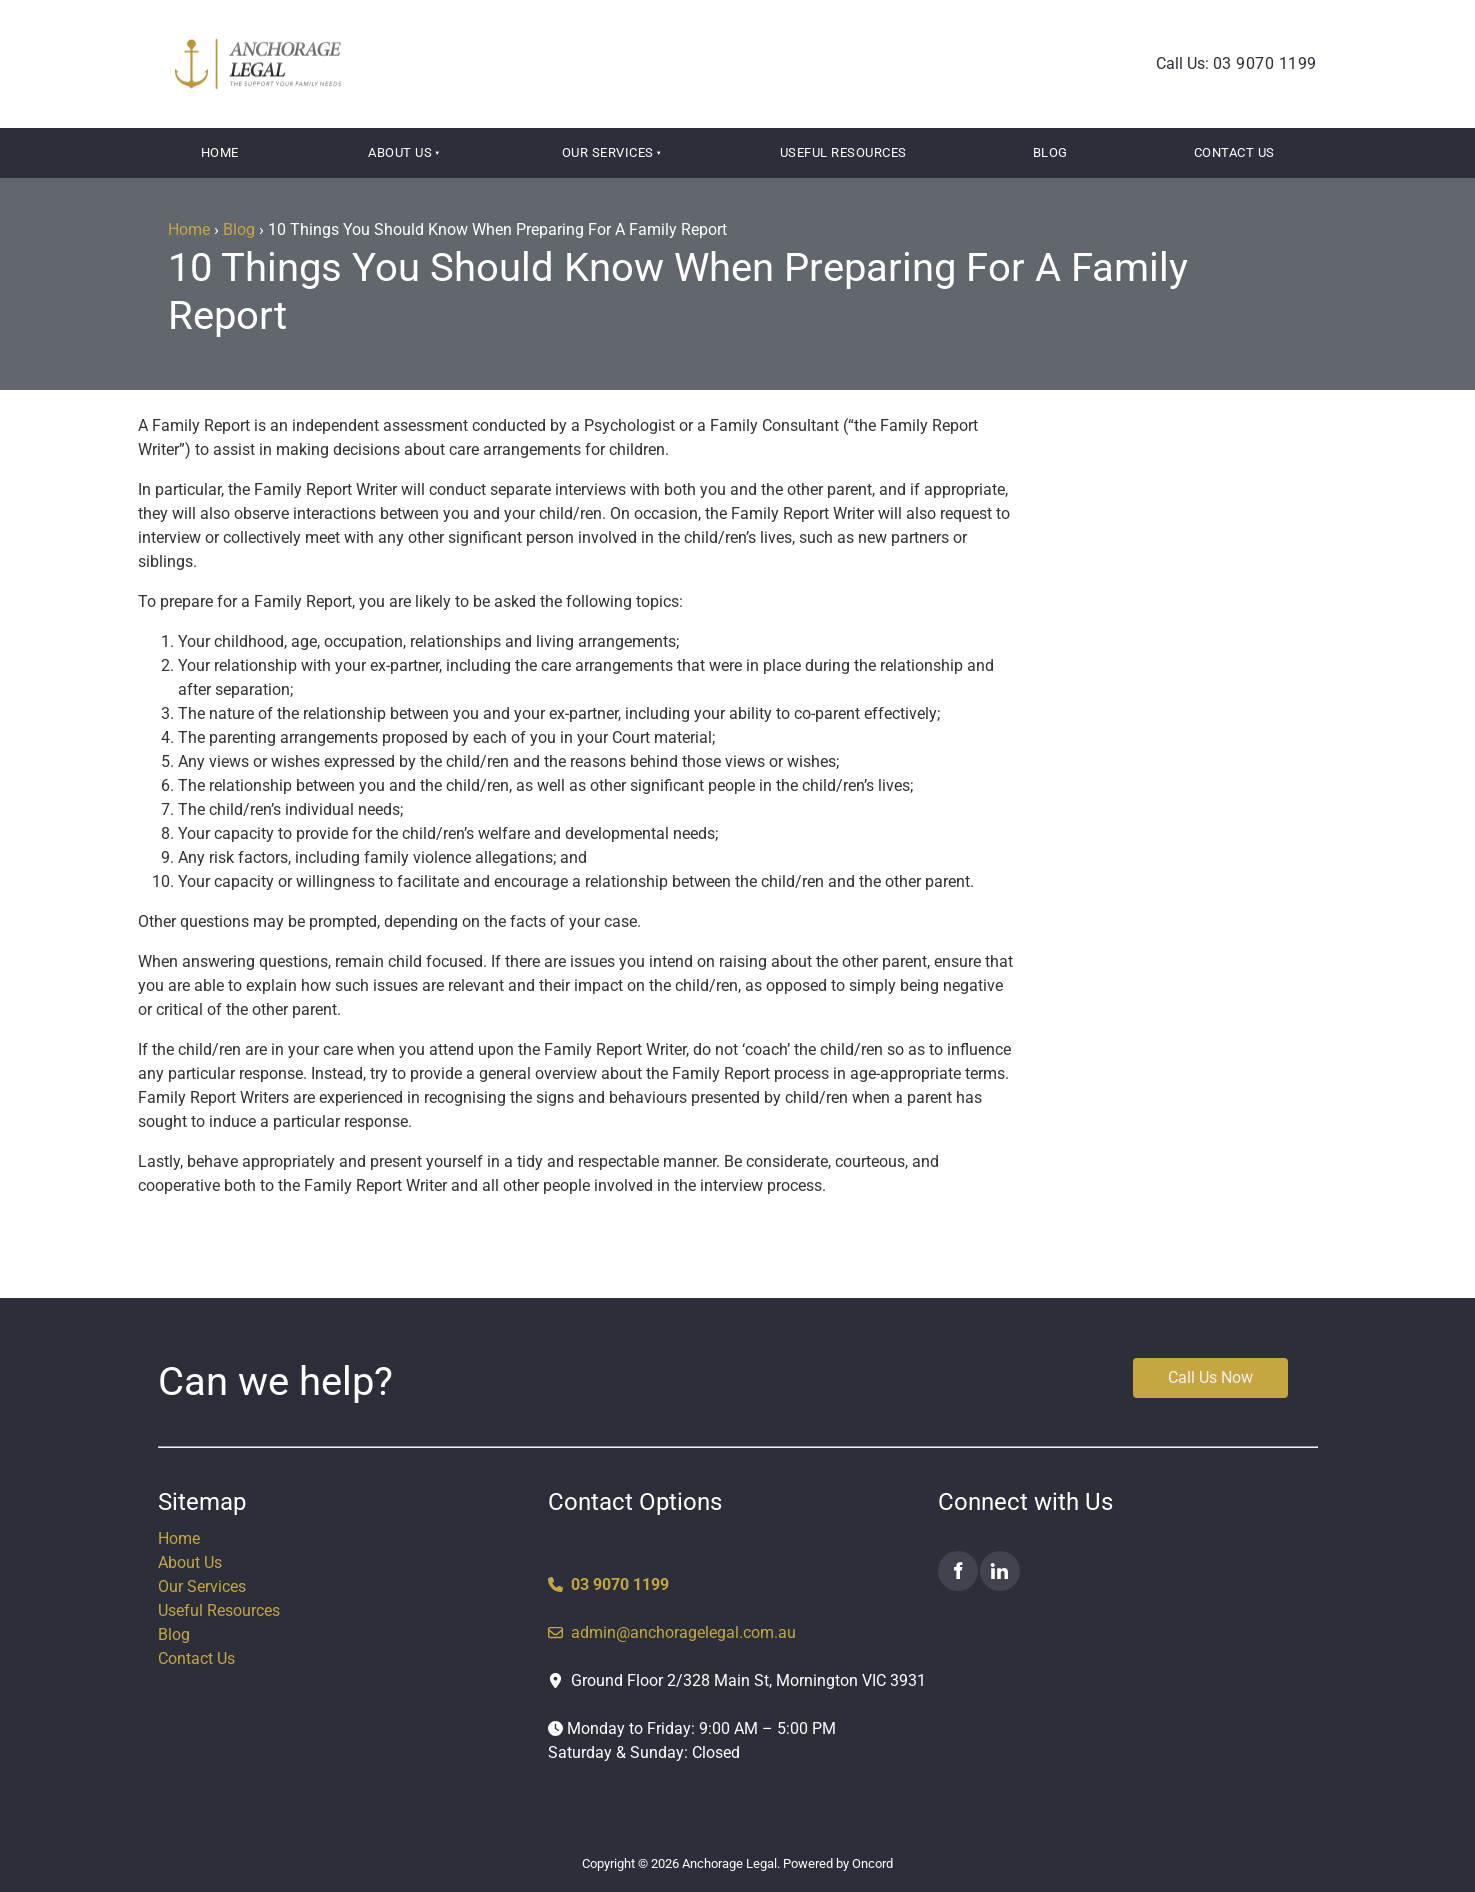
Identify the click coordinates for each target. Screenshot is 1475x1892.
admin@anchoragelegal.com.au (672, 1632)
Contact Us (1234, 152)
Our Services (608, 152)
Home (220, 152)
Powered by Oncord (838, 1863)
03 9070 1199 (1265, 63)
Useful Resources (843, 152)
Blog (1050, 152)
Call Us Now (1175, 1369)
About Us (400, 152)
